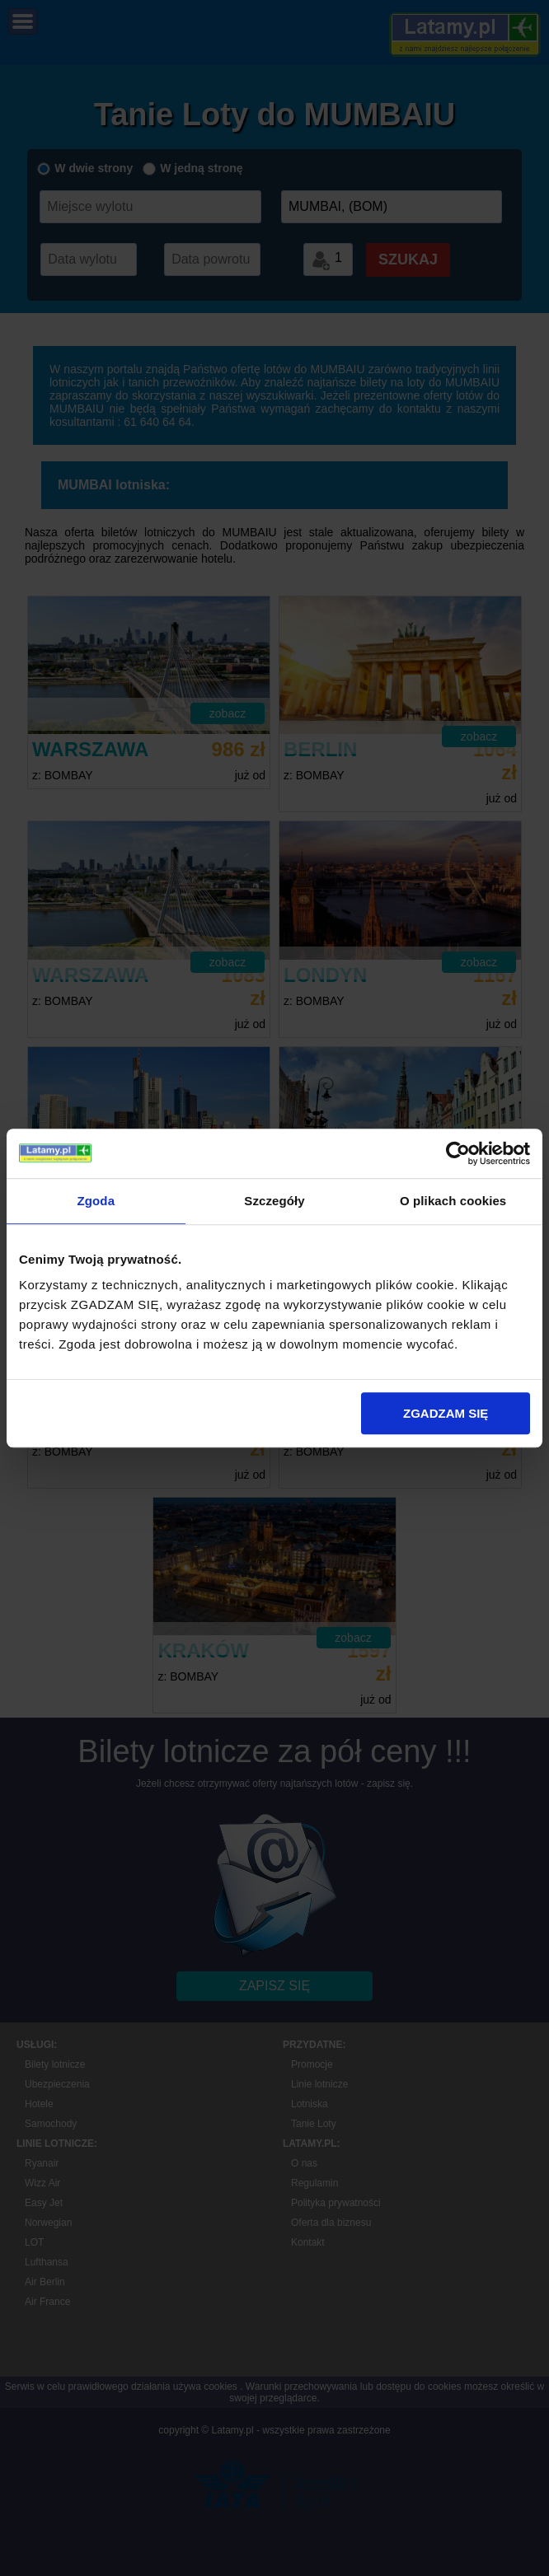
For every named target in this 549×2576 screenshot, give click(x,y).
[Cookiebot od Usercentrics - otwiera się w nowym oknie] (458, 1153)
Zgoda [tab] (96, 1201)
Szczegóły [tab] (274, 1201)
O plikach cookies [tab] (453, 1201)
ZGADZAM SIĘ (445, 1413)
